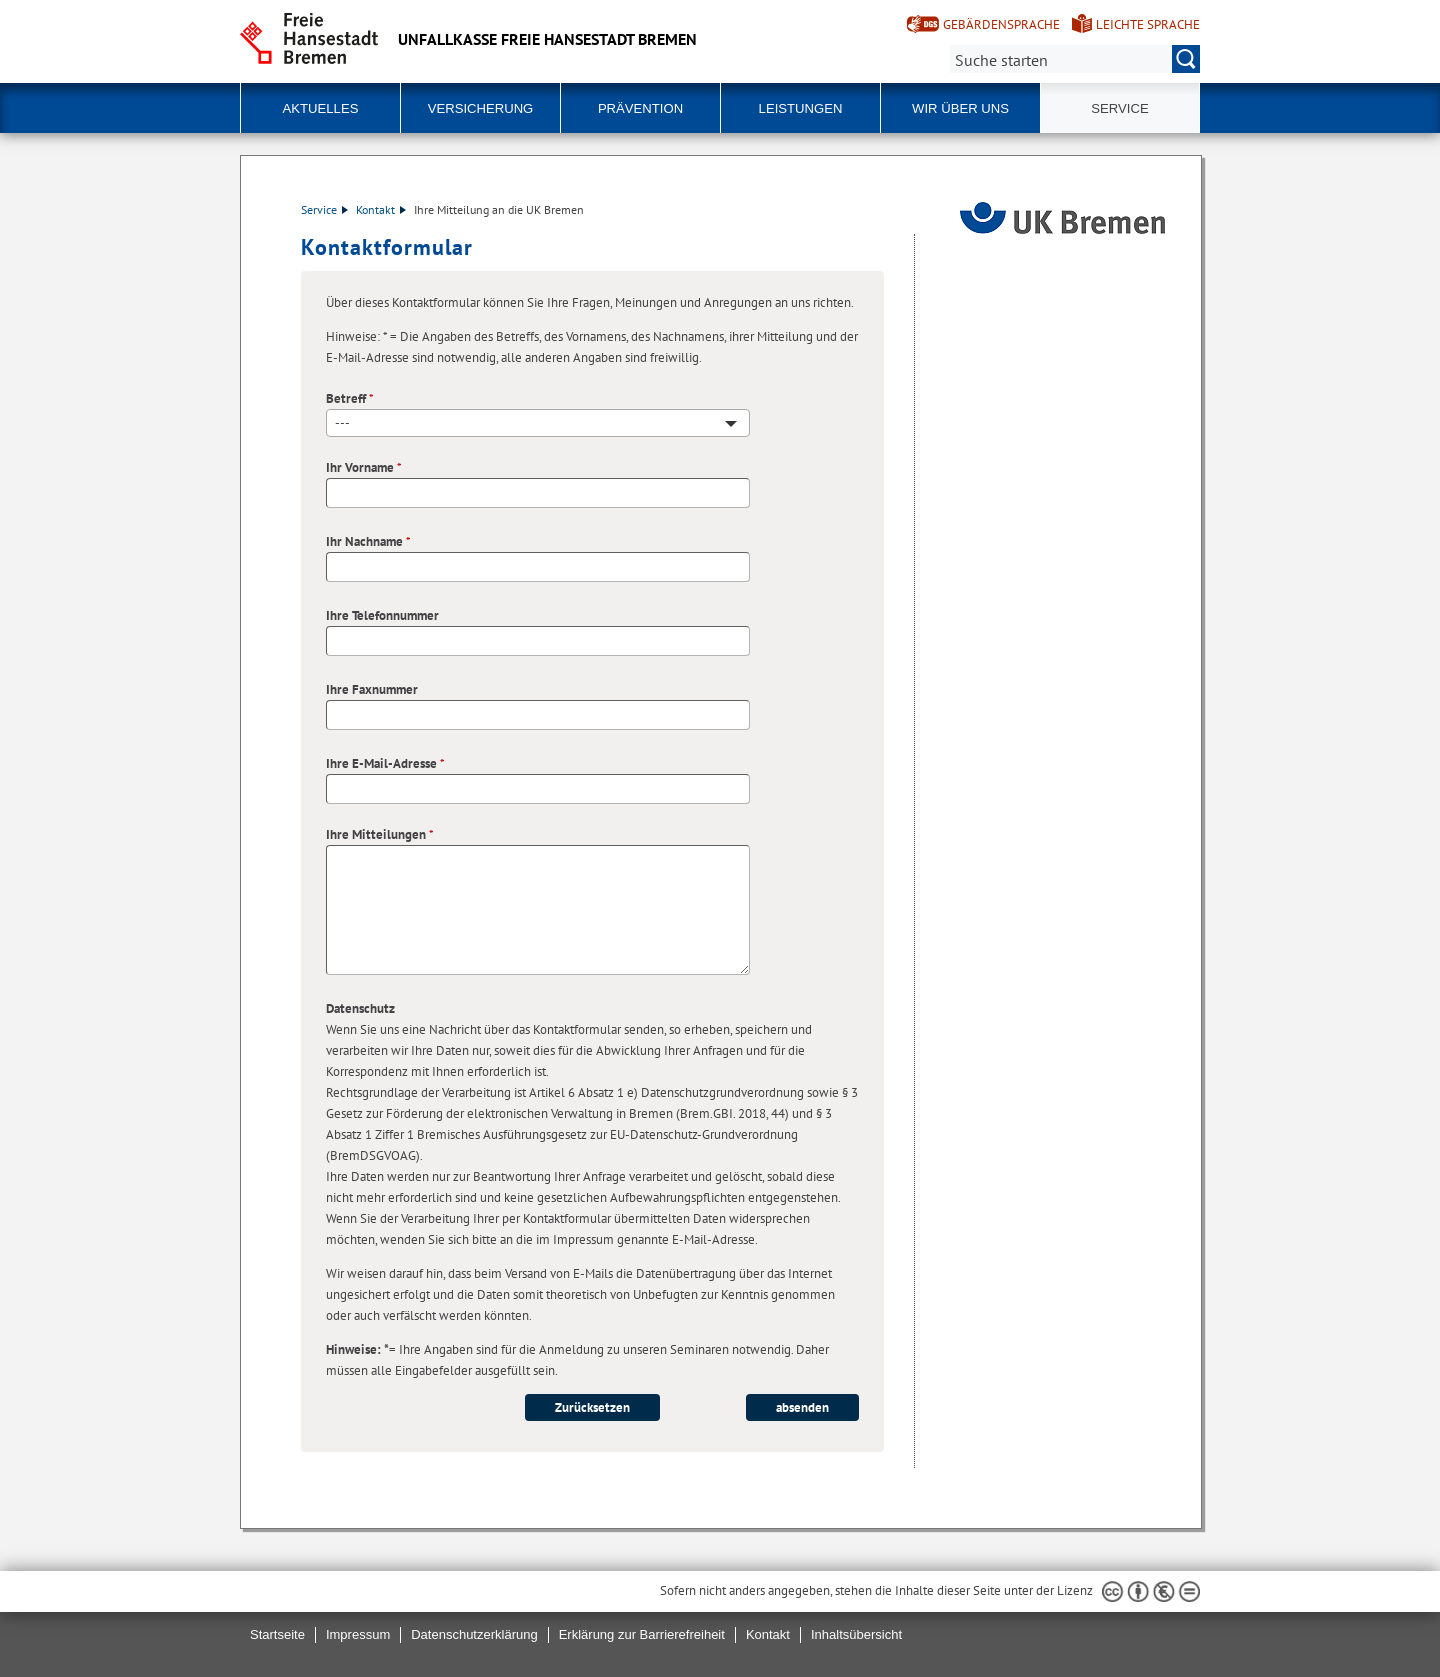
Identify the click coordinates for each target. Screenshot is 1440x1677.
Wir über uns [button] (960, 108)
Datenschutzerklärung (474, 1634)
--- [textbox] (342, 422)
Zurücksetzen (592, 1407)
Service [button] (1119, 108)
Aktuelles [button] (321, 108)
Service (324, 209)
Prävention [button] (640, 108)
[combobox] (538, 423)
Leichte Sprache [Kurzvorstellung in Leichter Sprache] (1148, 24)
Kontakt (381, 209)
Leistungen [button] (801, 108)
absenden (802, 1407)
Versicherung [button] (481, 108)
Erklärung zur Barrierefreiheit (642, 1634)
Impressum (358, 1634)
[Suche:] (1075, 59)
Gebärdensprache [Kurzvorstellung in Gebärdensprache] (1001, 24)
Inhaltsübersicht (856, 1634)
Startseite (277, 1634)
